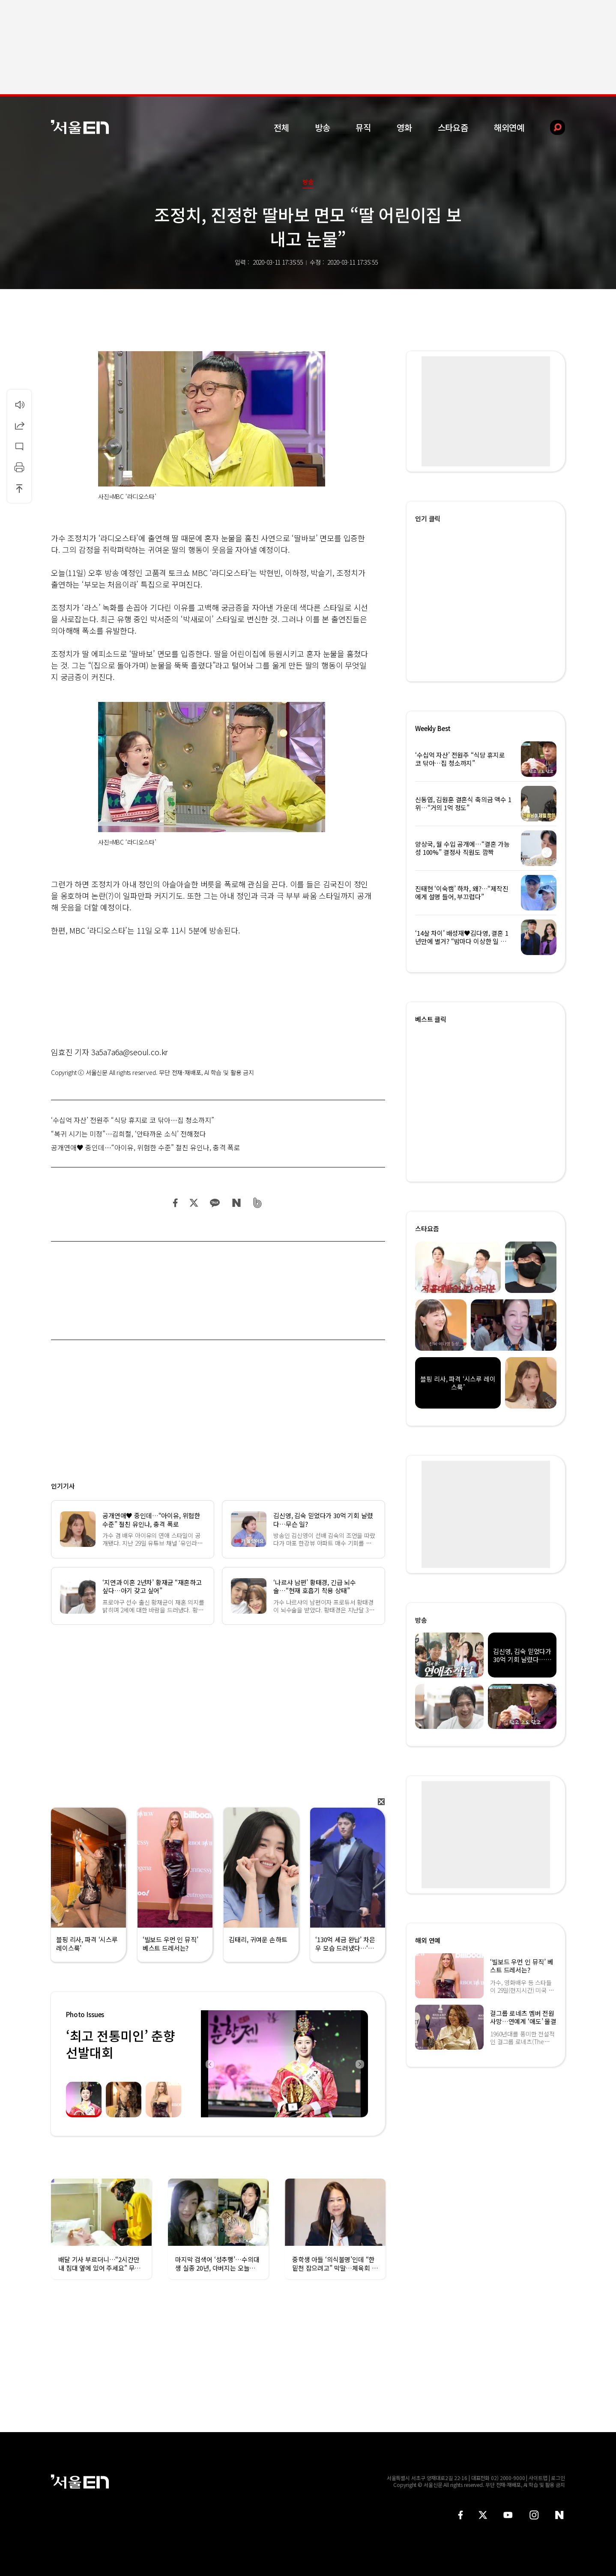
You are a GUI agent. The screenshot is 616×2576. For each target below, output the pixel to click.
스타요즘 (453, 127)
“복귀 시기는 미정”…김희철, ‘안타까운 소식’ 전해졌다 (128, 1133)
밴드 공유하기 (257, 1202)
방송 (322, 127)
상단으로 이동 (19, 488)
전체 (281, 127)
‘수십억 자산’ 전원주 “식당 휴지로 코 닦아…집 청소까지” (132, 1120)
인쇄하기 (19, 467)
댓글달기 (19, 446)
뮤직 (363, 127)
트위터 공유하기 (193, 1202)
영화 (404, 127)
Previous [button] (209, 2064)
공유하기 (19, 425)
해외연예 (509, 127)
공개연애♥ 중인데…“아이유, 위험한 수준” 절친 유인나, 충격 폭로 (145, 1147)
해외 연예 (427, 1940)
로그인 (558, 2477)
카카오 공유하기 (214, 1202)
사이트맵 (538, 2477)
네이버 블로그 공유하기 (236, 1202)
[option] (284, 2063)
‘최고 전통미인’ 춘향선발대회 (120, 2044)
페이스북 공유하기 (175, 1202)
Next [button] (359, 2064)
